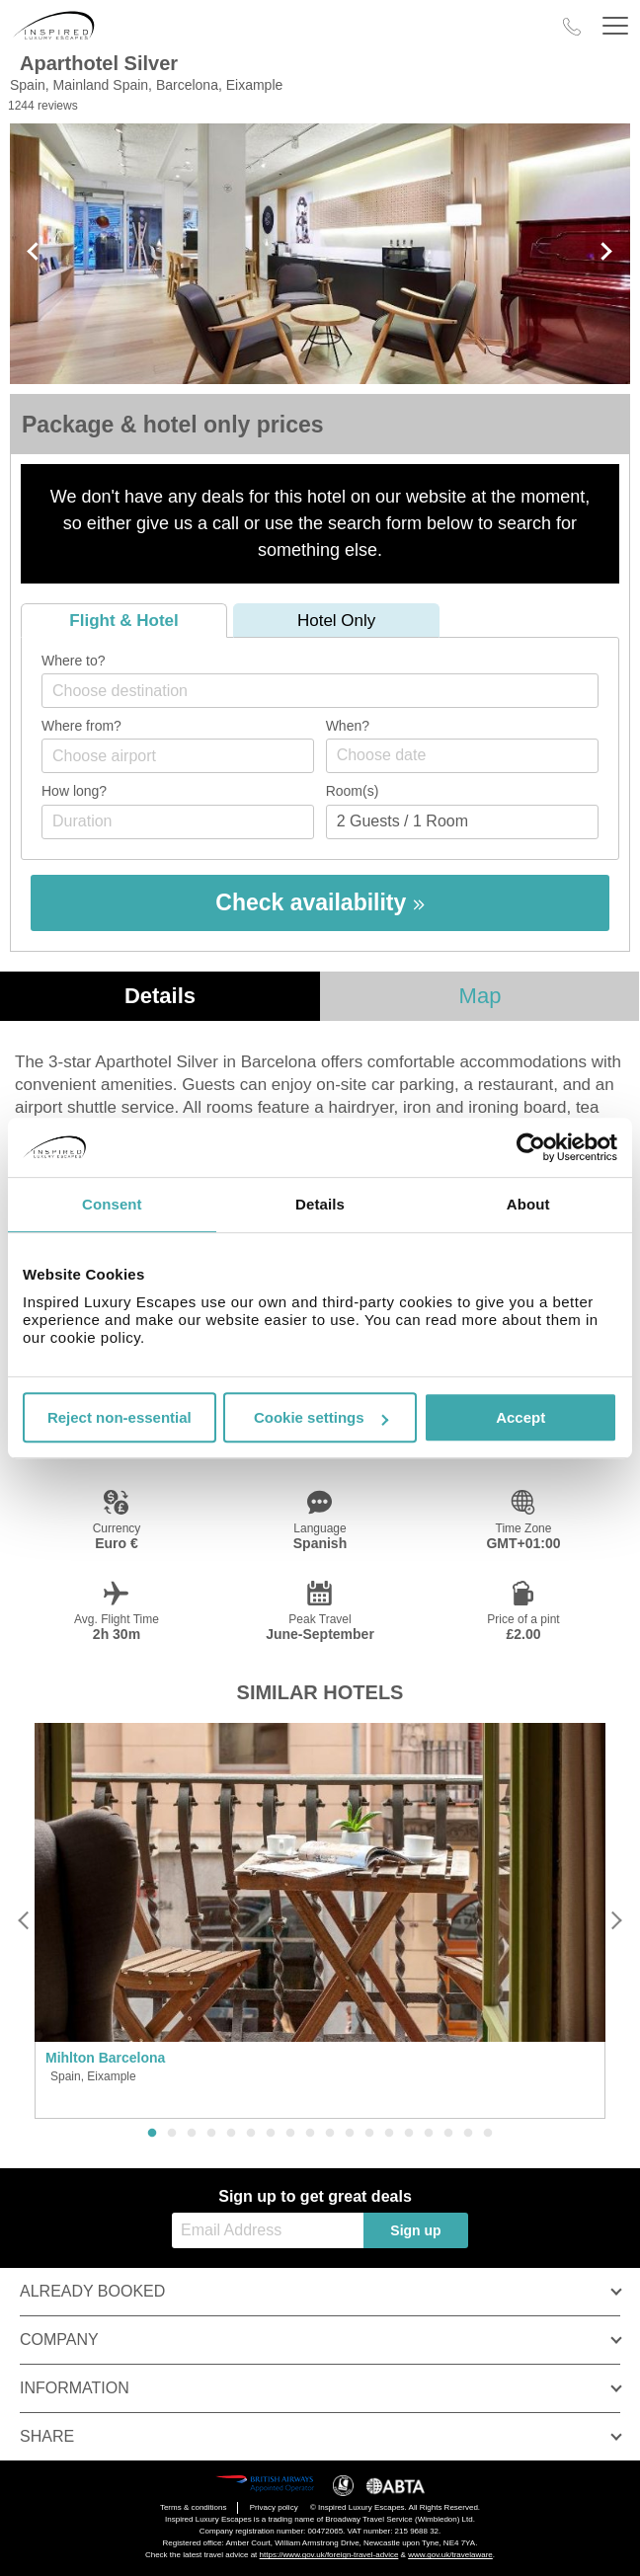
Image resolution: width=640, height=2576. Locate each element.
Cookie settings (321, 1417)
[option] (320, 1921)
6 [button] (251, 2134)
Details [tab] (320, 1204)
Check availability (319, 902)
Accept (520, 1417)
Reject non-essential (119, 1417)
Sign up (415, 2230)
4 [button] (211, 2134)
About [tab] (528, 1204)
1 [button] (152, 2134)
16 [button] (448, 2134)
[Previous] (24, 1920)
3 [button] (191, 2134)
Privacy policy (274, 2507)
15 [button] (429, 2134)
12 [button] (369, 2134)
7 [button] (270, 2134)
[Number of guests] (462, 822)
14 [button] (409, 2134)
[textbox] (329, 690)
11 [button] (350, 2134)
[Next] (615, 1920)
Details (160, 995)
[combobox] (320, 690)
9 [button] (310, 2134)
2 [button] (172, 2134)
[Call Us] (572, 27)
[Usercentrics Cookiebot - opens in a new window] (530, 1147)
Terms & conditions (193, 2507)
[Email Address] (267, 2230)
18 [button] (488, 2134)
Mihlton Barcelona (105, 2058)
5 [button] (231, 2134)
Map (480, 995)
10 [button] (330, 2134)
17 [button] (468, 2134)
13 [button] (389, 2134)
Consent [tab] (112, 1204)
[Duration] (177, 822)
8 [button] (290, 2134)
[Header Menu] (615, 26)
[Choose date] (462, 756)
